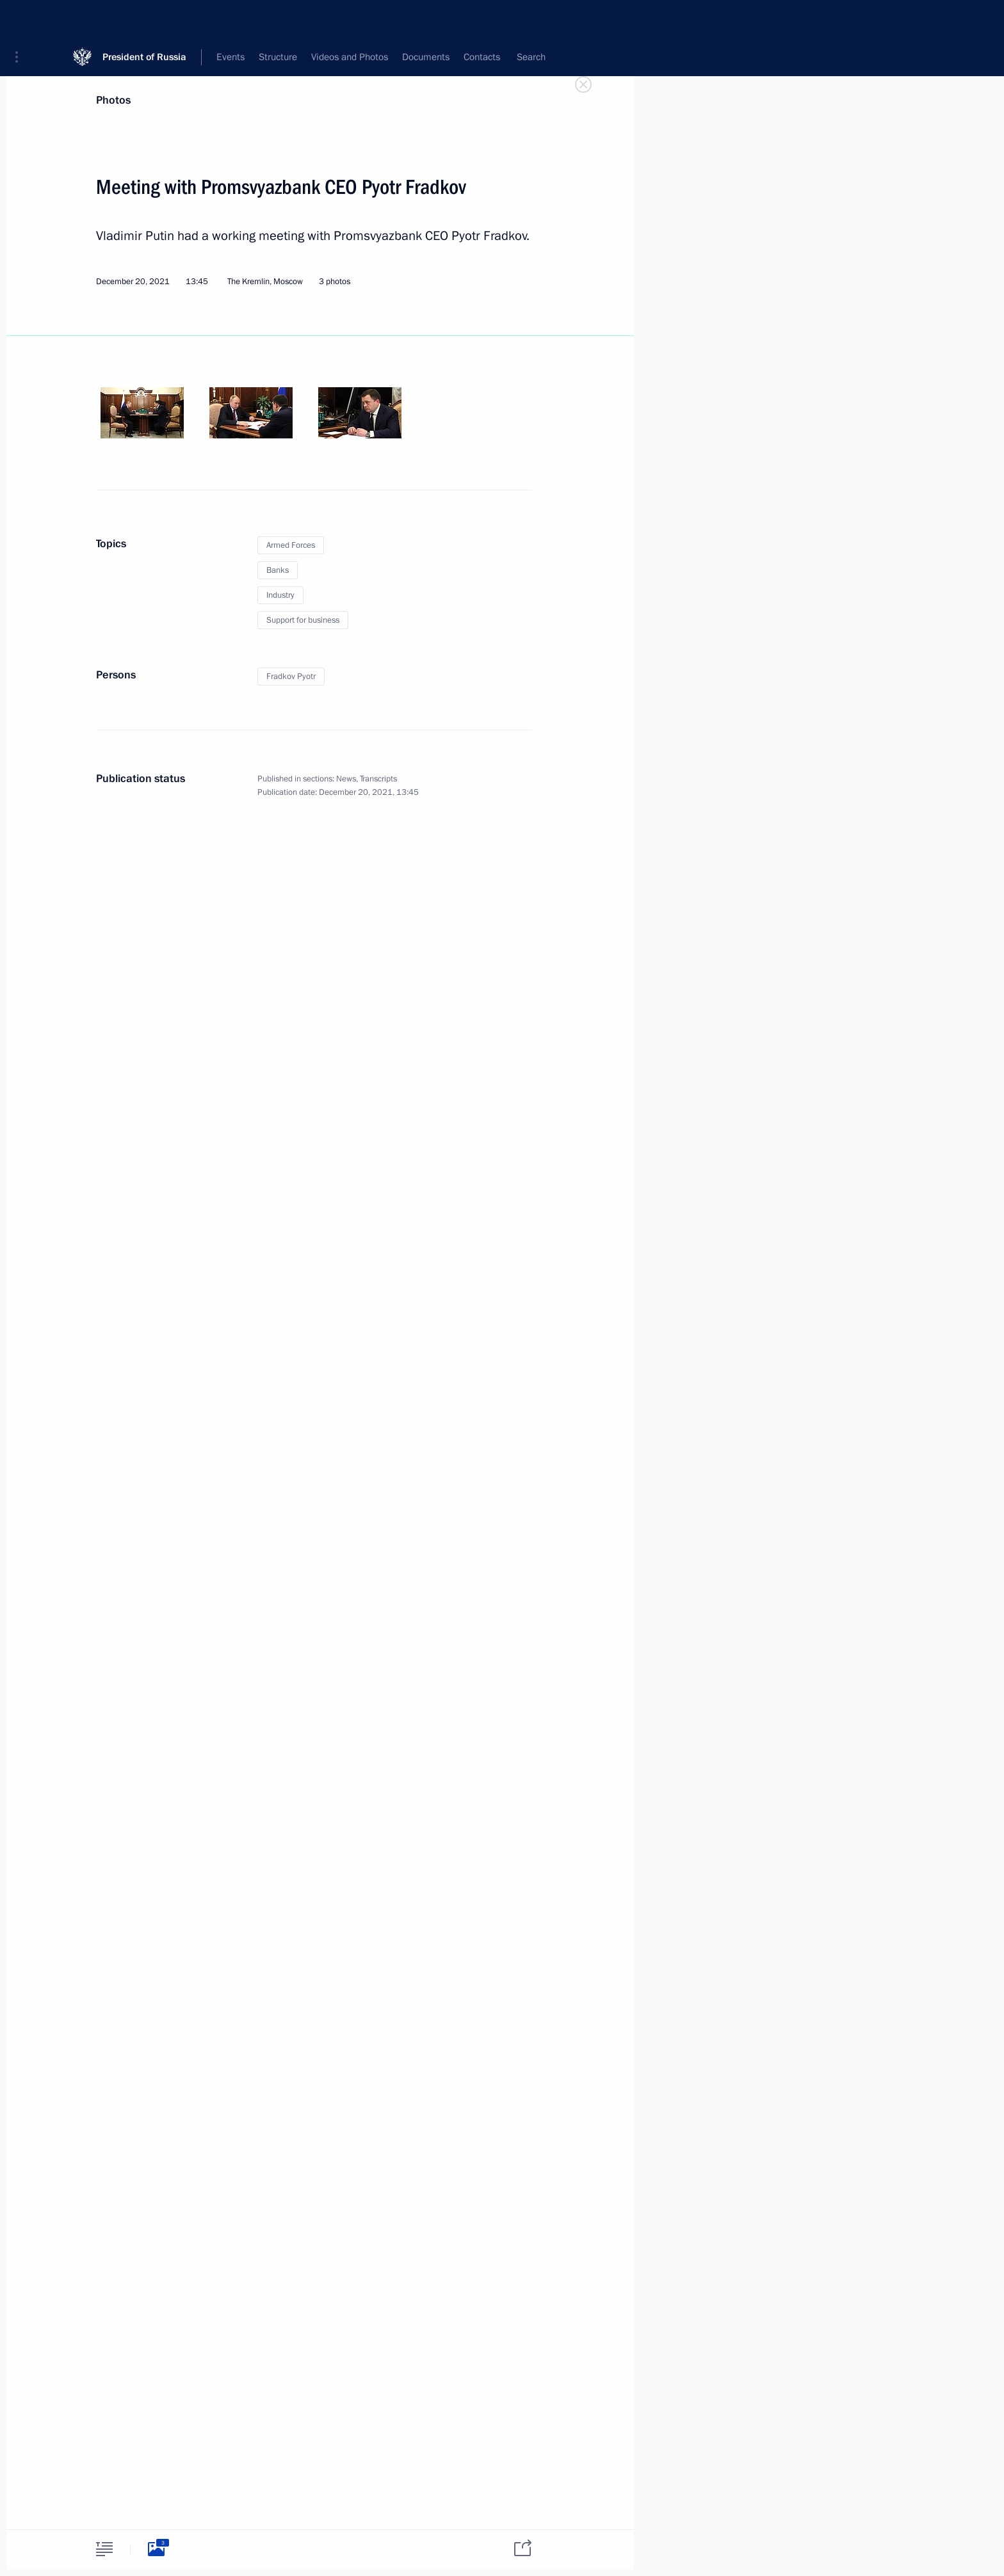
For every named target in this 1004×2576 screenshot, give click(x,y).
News (346, 779)
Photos (113, 100)
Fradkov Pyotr (291, 676)
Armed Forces (290, 545)
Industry (280, 595)
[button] (21, 19)
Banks (277, 570)
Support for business (302, 620)
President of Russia (144, 19)
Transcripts (378, 779)
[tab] (104, 2549)
